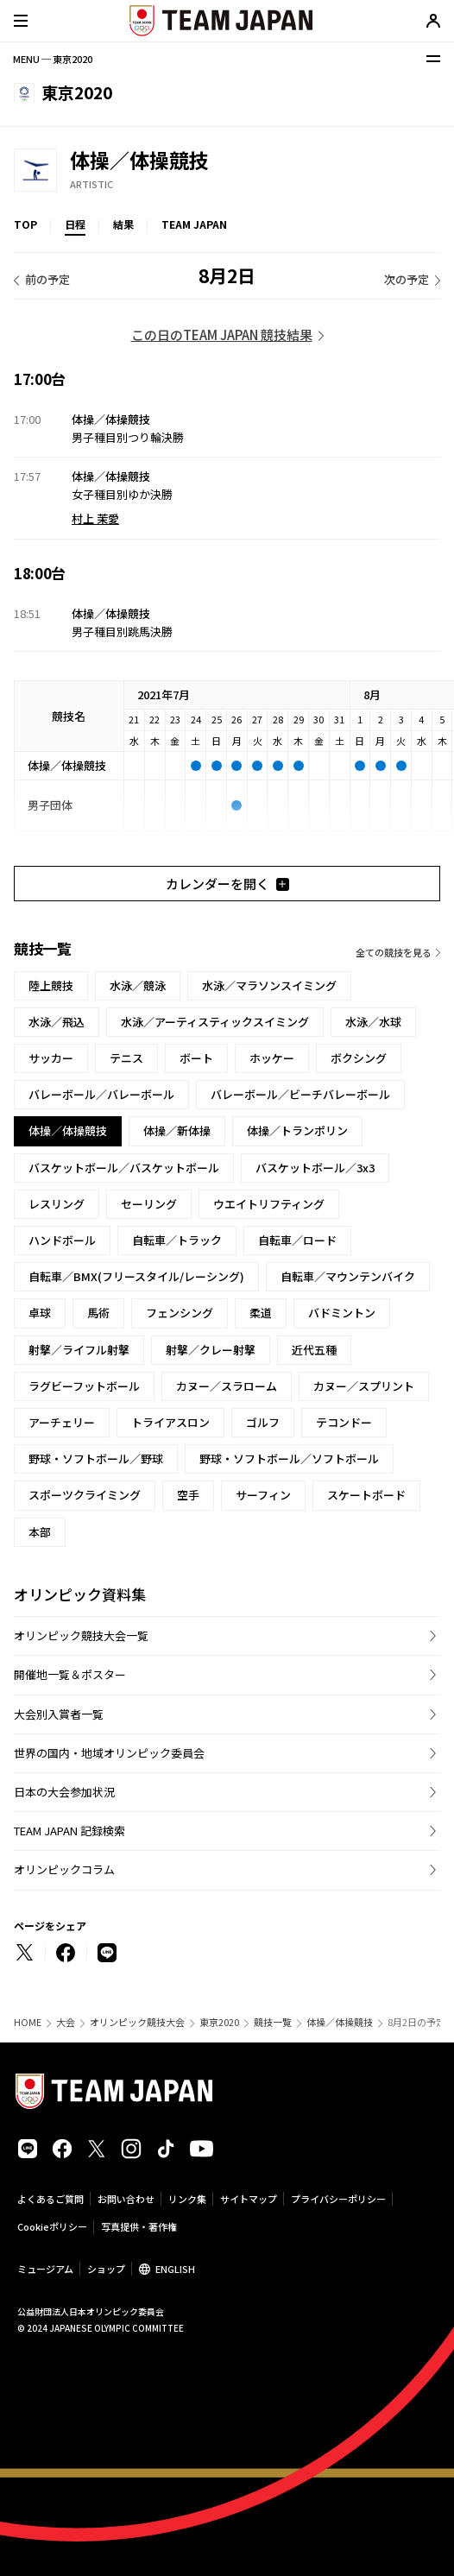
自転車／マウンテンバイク (348, 1276)
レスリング (56, 1204)
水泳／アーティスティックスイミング (215, 1021)
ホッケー (271, 1058)
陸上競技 (50, 985)
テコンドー (344, 1422)
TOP (25, 224)
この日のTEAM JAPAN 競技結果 (221, 334)
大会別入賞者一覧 (59, 1714)
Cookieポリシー (52, 2226)
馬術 (98, 1312)
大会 (65, 2022)
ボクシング (359, 1058)
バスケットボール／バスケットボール (123, 1167)
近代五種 (314, 1350)
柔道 (260, 1312)
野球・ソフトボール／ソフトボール (289, 1458)
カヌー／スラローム (226, 1386)
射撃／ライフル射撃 (78, 1350)
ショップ (106, 2269)
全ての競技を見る (394, 952)
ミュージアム (45, 2269)
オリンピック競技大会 (137, 2022)
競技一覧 (273, 2022)
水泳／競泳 (138, 985)
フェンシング (179, 1312)
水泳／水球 (373, 1021)
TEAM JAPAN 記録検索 (69, 1830)
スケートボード (366, 1495)
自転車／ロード (297, 1240)
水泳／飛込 (56, 1021)
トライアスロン (170, 1422)
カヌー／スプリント (363, 1386)
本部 (39, 1532)
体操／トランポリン (297, 1130)
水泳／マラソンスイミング (269, 985)
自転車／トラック (177, 1240)
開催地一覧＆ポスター (70, 1674)
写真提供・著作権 (139, 2226)
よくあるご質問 (50, 2199)
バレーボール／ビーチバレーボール (300, 1094)
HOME (27, 2022)
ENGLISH (175, 2269)
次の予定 (406, 279)
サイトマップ (248, 2199)
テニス (126, 1058)
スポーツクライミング (84, 1495)
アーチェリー (61, 1422)
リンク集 (187, 2199)
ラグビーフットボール (84, 1386)
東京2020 (219, 2022)
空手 (188, 1495)
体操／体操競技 (339, 2022)
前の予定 (47, 279)
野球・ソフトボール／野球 (95, 1458)
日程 (75, 224)
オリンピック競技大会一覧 (81, 1635)
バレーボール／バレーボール (101, 1094)
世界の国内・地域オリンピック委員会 (109, 1753)
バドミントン (341, 1312)
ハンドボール (62, 1240)
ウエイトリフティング (269, 1204)
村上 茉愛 (95, 518)
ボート (196, 1058)
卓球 (39, 1312)
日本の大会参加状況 (64, 1792)
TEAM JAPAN (194, 224)
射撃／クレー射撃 (210, 1350)
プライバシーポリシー (338, 2199)
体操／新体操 (177, 1130)
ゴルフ (263, 1422)
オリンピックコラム (64, 1869)
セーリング (149, 1204)
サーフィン (263, 1495)
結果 (123, 224)
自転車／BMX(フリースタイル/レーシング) (136, 1276)
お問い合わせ (126, 2199)
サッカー (50, 1058)
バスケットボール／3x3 (315, 1167)
